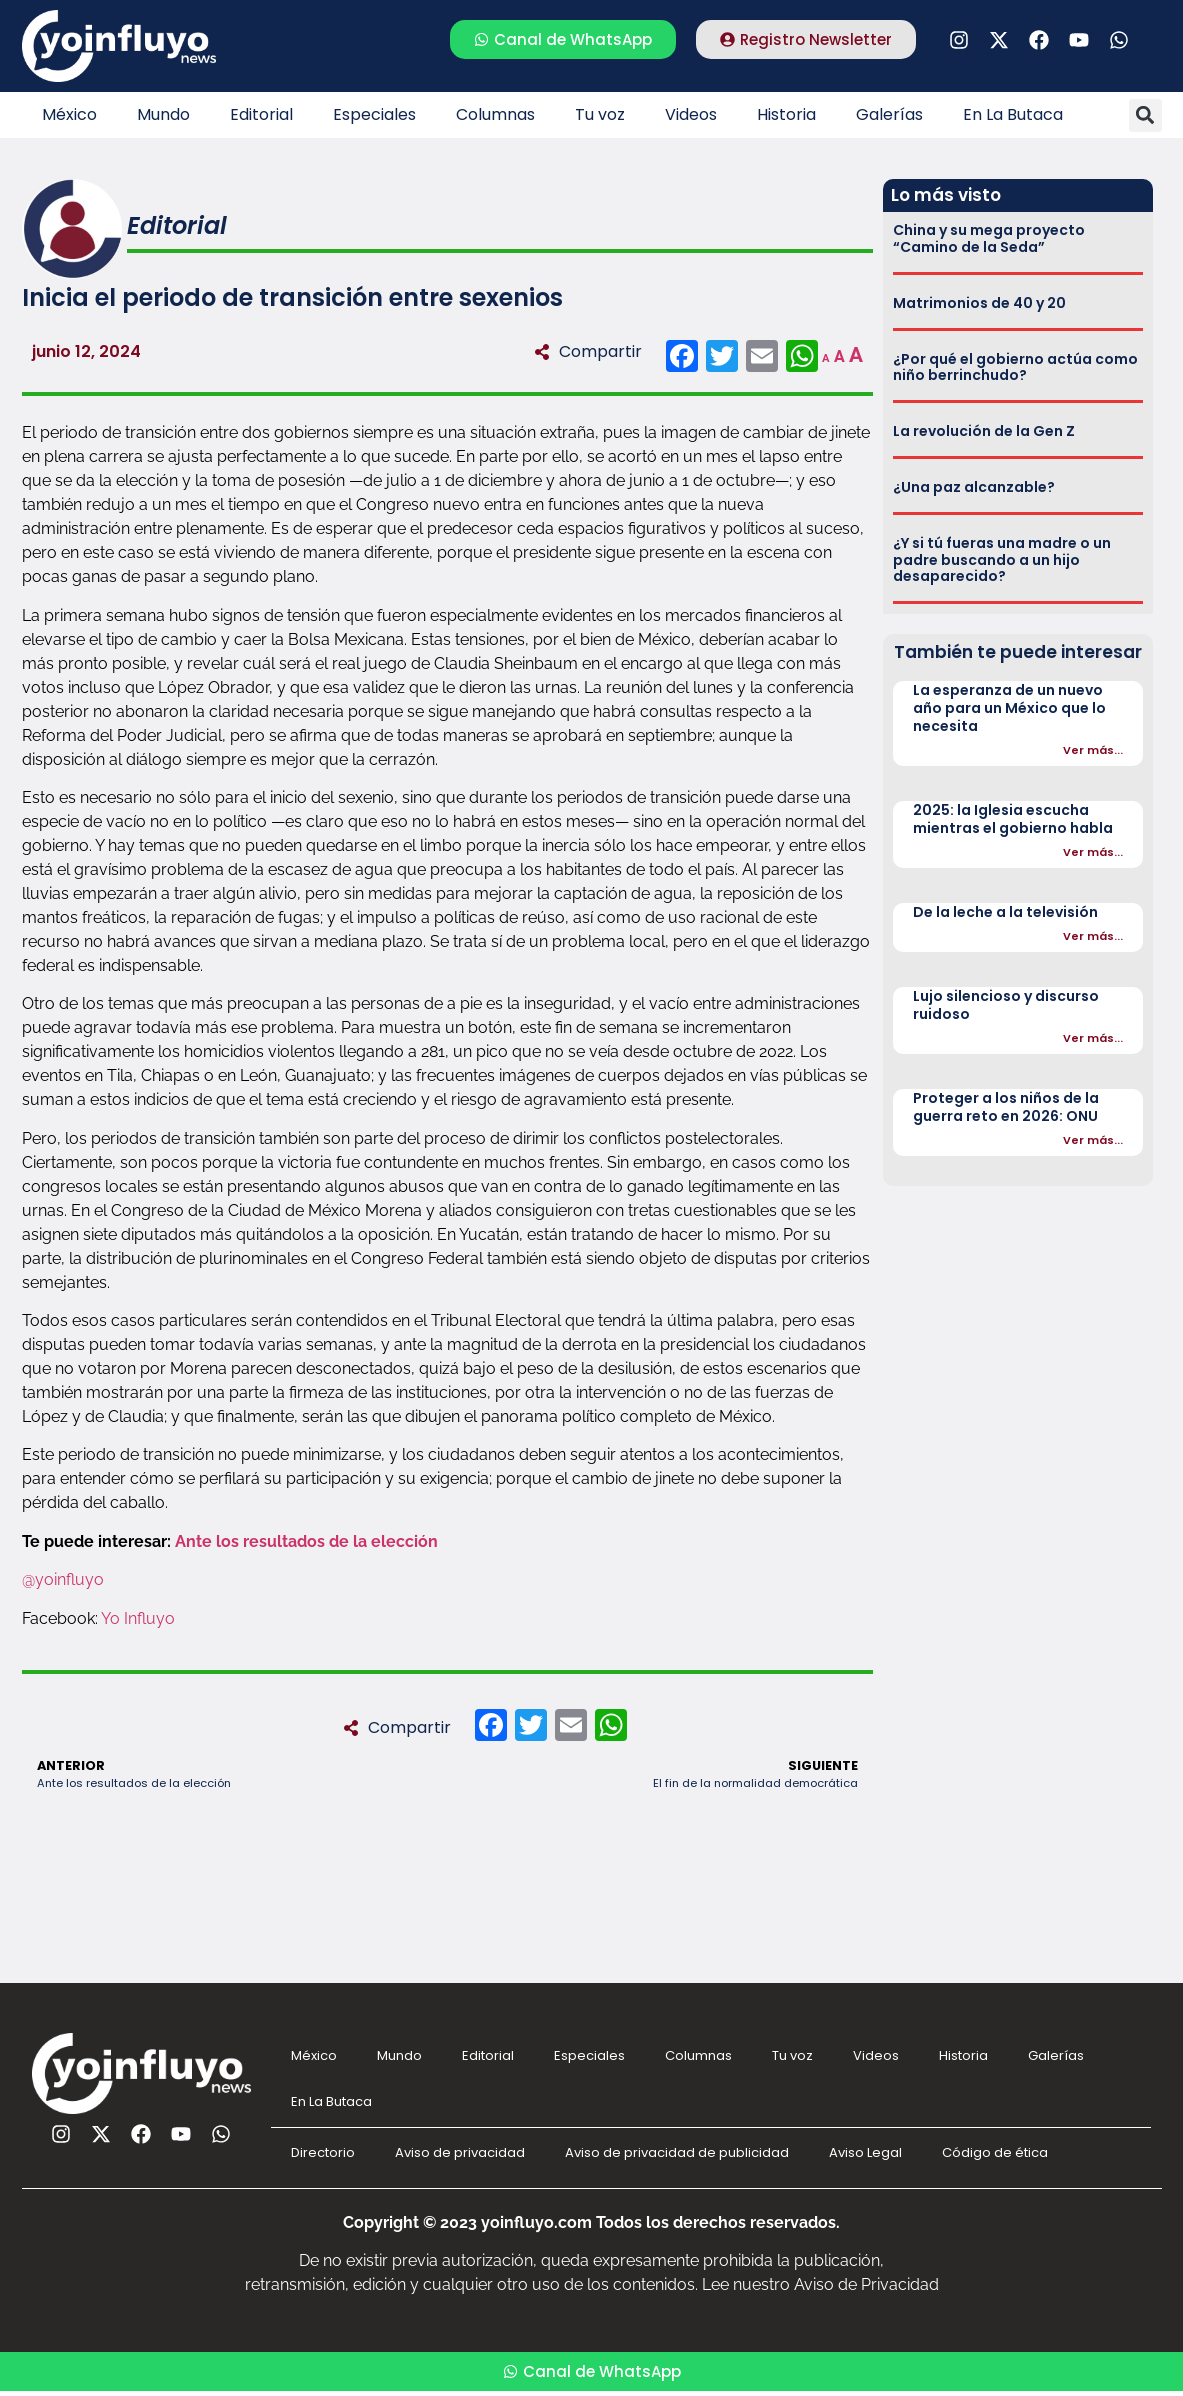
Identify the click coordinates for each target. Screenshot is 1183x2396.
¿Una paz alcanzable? (974, 487)
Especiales (374, 114)
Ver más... (1093, 750)
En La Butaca (1013, 114)
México (69, 114)
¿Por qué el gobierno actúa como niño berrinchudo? (1015, 367)
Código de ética (995, 2152)
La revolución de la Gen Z (984, 431)
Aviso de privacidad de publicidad (677, 2152)
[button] (1145, 115)
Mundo (163, 114)
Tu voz (600, 114)
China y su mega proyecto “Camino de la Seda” (989, 238)
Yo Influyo (138, 1618)
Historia (786, 114)
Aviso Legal (865, 2152)
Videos (691, 114)
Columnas (495, 114)
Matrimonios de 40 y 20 (979, 303)
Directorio (323, 2152)
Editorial (261, 114)
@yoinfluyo (63, 1579)
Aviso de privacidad (460, 2152)
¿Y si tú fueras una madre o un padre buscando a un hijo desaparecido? (1002, 560)
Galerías (889, 114)
